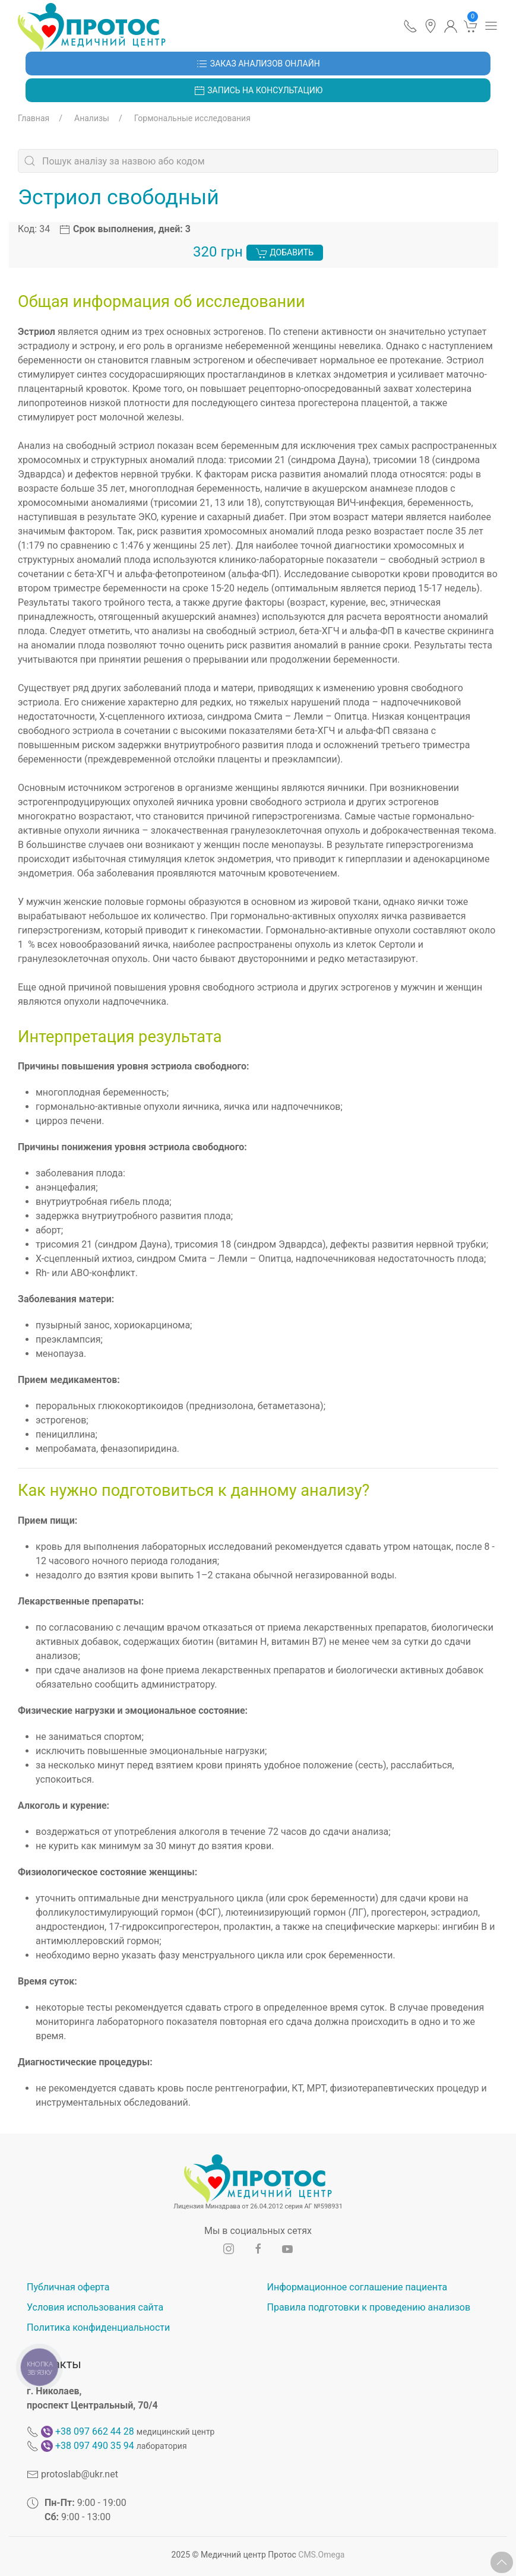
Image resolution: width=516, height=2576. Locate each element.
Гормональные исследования (192, 118)
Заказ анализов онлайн (257, 64)
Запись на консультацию (258, 91)
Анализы (91, 118)
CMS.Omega (321, 2554)
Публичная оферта (68, 2287)
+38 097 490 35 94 (94, 2445)
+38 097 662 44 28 (94, 2431)
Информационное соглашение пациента (357, 2287)
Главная (33, 118)
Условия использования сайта (95, 2307)
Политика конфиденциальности (98, 2327)
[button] (410, 26)
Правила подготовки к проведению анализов (369, 2307)
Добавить (285, 253)
